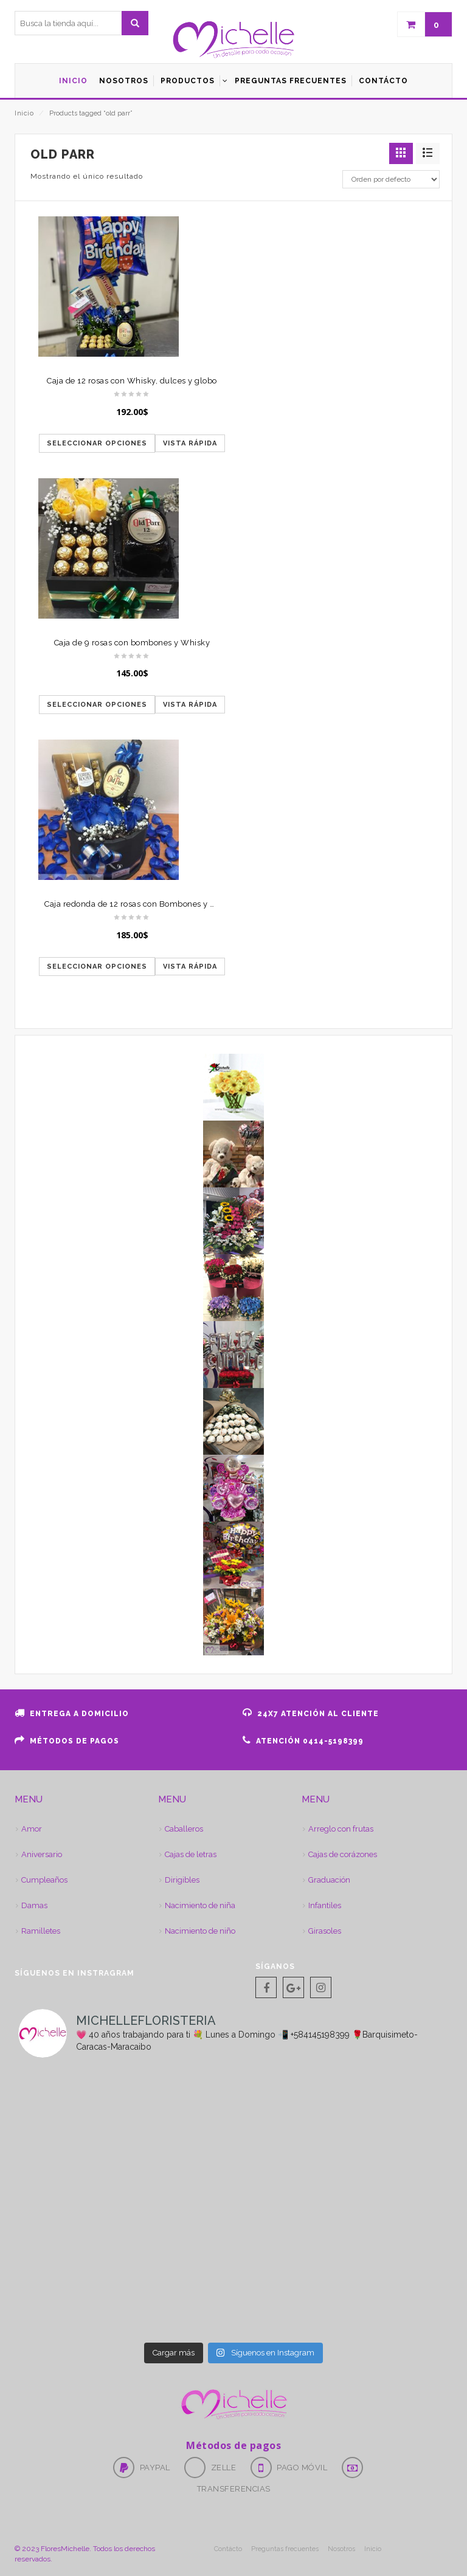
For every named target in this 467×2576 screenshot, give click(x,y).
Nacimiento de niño (200, 1930)
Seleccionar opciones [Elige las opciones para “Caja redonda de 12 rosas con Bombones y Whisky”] (97, 966)
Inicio (24, 113)
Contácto (228, 2549)
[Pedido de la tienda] (391, 179)
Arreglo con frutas (340, 1828)
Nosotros (341, 2549)
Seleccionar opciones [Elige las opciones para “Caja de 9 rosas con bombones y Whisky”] (97, 705)
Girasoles (324, 1930)
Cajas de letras (190, 1854)
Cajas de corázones (342, 1854)
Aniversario (41, 1854)
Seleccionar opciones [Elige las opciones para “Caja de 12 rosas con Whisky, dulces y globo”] (97, 443)
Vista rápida (190, 443)
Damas (34, 1905)
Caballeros (184, 1828)
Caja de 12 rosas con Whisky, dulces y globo (132, 380)
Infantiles (324, 1905)
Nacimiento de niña (200, 1905)
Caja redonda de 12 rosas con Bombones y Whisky (141, 903)
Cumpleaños (44, 1879)
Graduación (329, 1879)
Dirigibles (182, 1879)
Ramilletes (40, 1930)
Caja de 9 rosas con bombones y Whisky (132, 642)
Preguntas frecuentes (285, 2549)
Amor (31, 1828)
